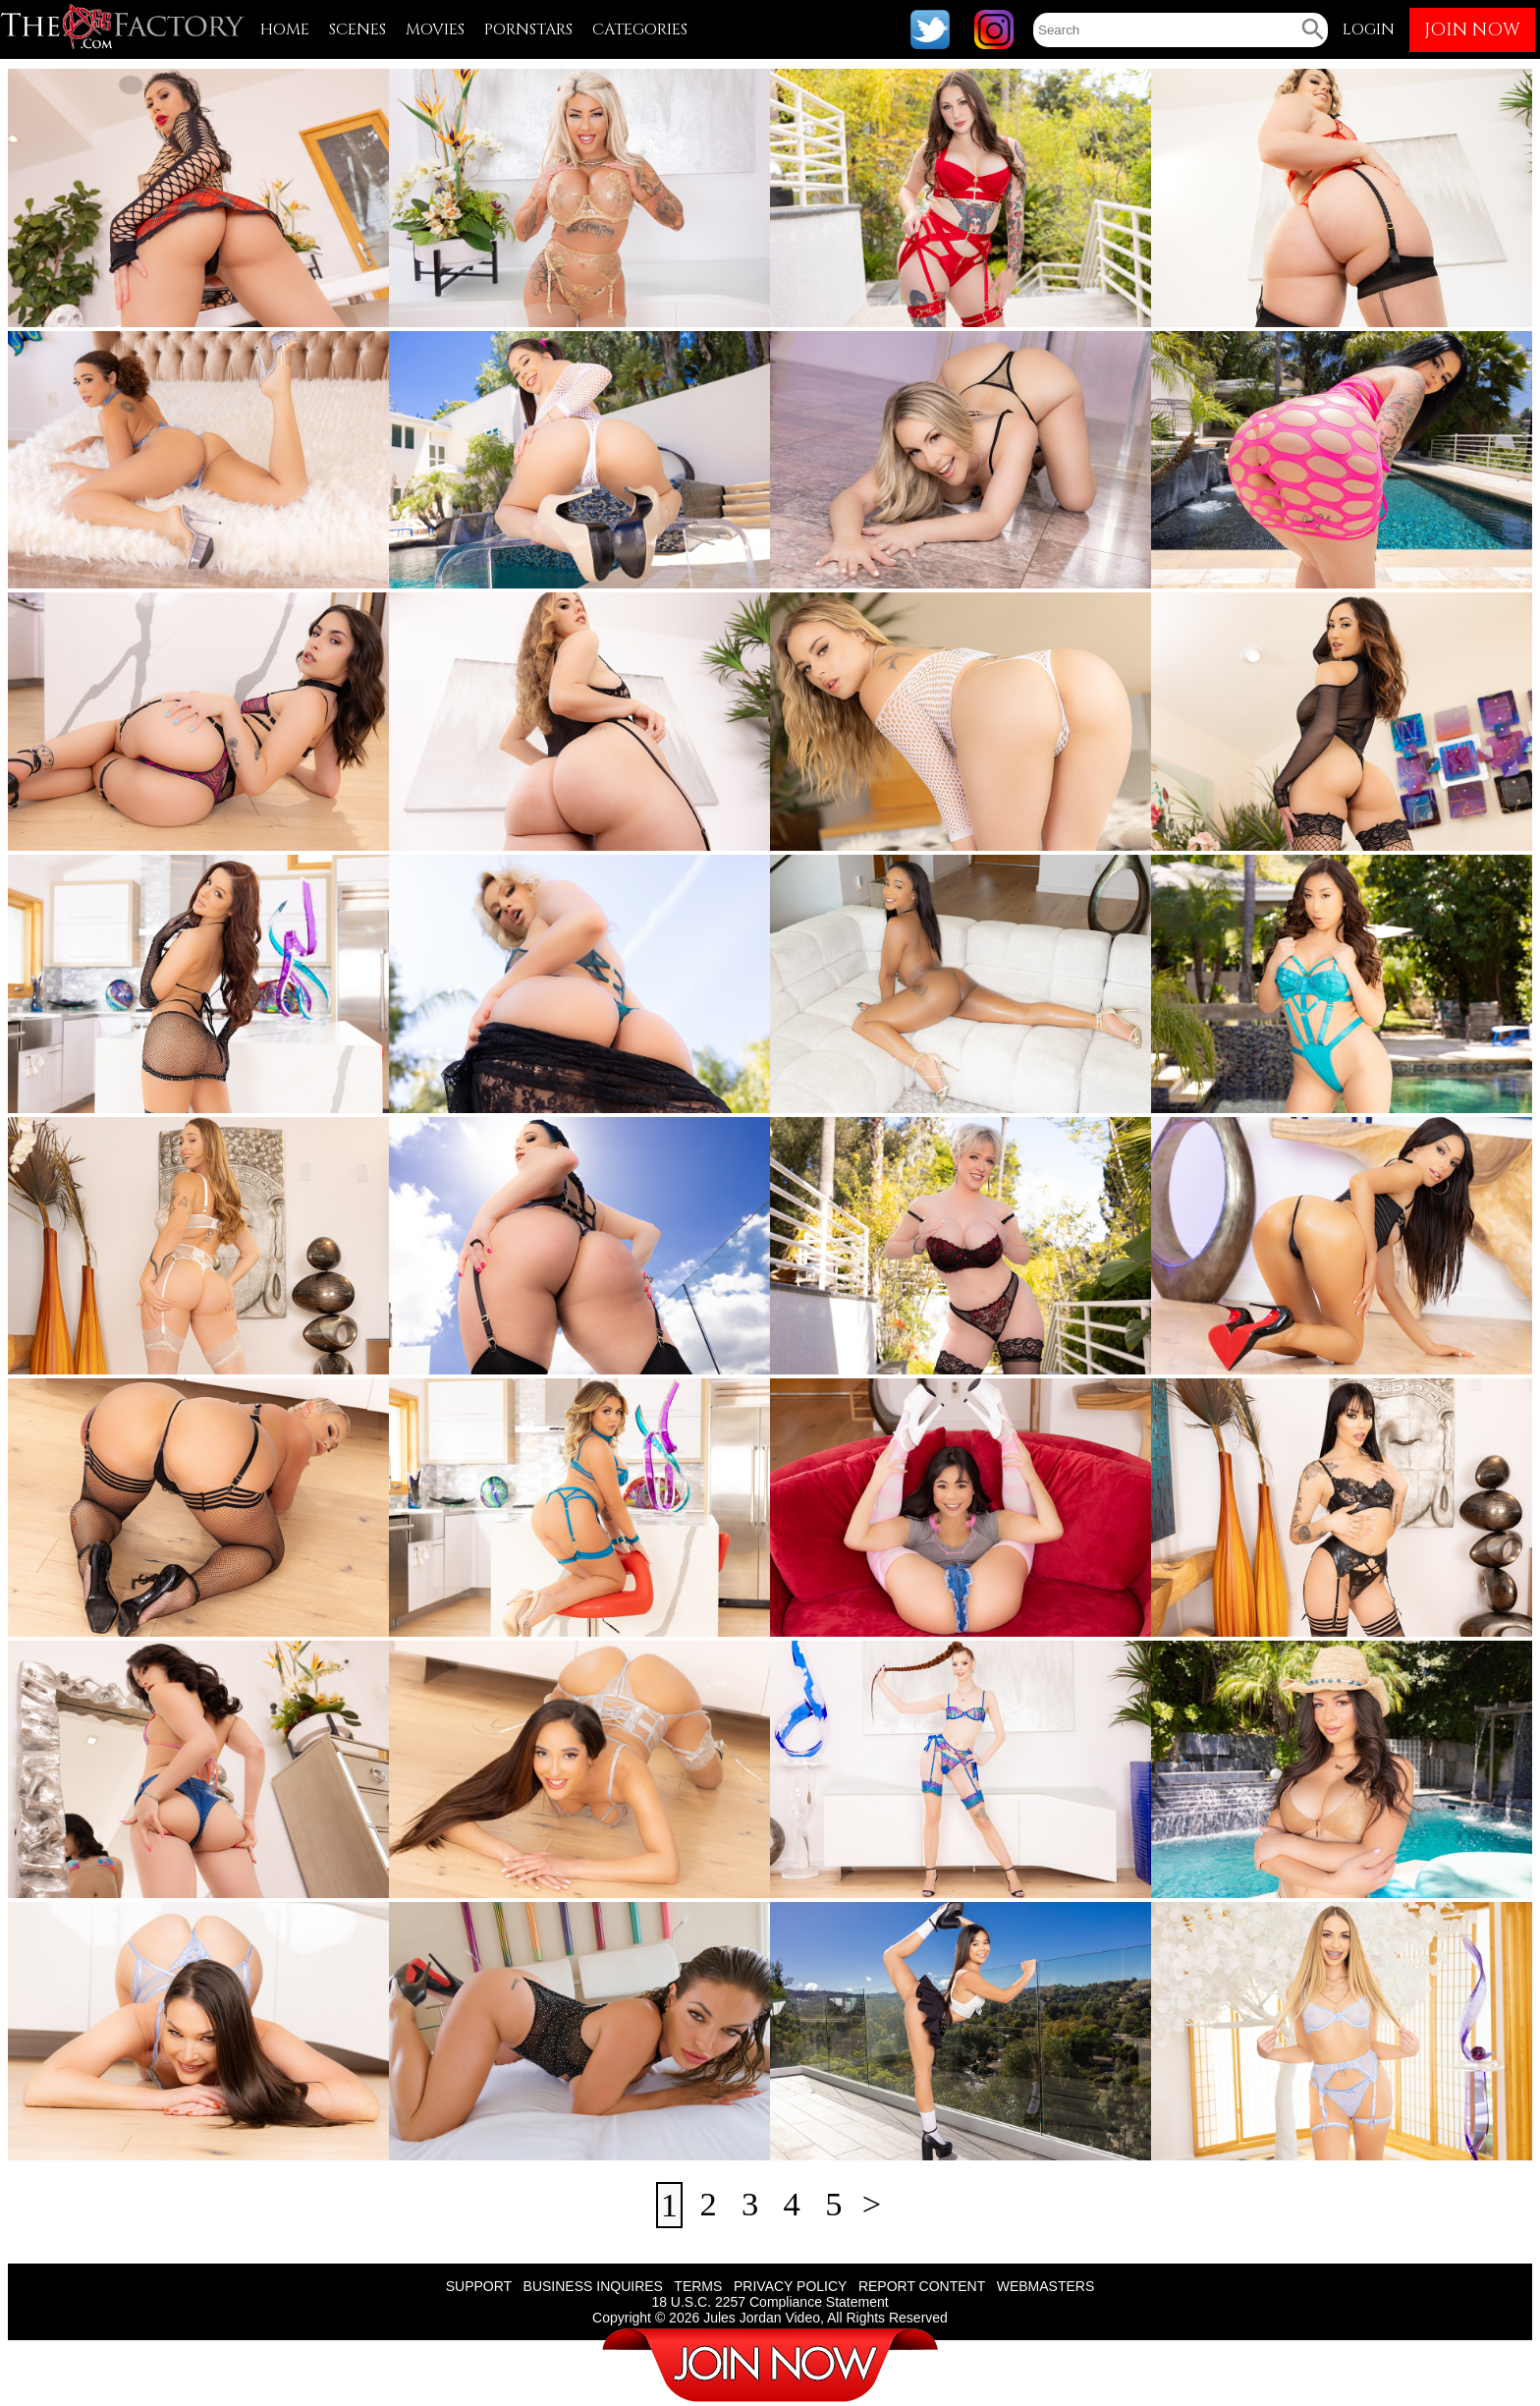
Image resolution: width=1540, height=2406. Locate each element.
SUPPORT (479, 2286)
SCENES (357, 29)
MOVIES (435, 29)
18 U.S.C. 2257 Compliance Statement (769, 2302)
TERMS (698, 2286)
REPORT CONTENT (921, 2286)
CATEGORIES (640, 29)
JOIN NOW (1472, 30)
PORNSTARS (528, 29)
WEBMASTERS (1046, 2286)
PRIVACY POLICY (790, 2286)
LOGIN (1369, 29)
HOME (284, 29)
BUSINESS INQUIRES (593, 2286)
